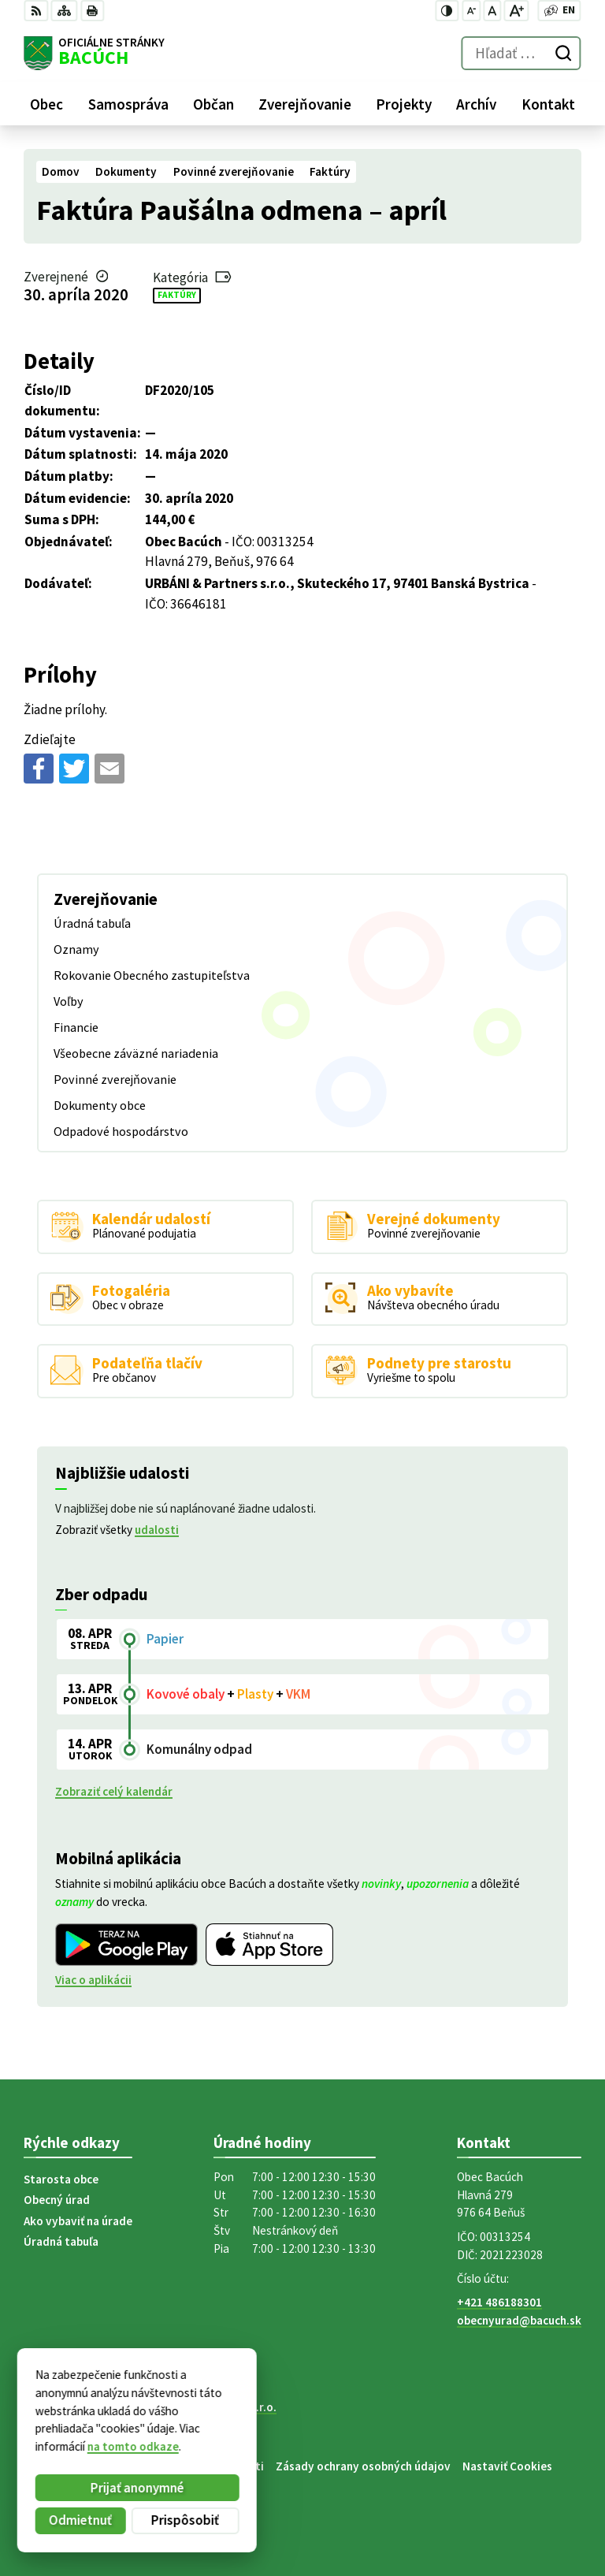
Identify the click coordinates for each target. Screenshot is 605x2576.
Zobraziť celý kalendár (114, 1791)
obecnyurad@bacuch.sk (519, 2320)
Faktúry (177, 294)
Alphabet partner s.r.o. (218, 2406)
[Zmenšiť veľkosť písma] (471, 10)
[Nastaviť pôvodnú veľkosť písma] (492, 10)
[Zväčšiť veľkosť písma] (516, 10)
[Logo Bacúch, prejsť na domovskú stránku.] (94, 53)
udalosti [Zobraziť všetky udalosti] (157, 1529)
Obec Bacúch (142, 2421)
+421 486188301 (499, 2302)
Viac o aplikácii (93, 1979)
